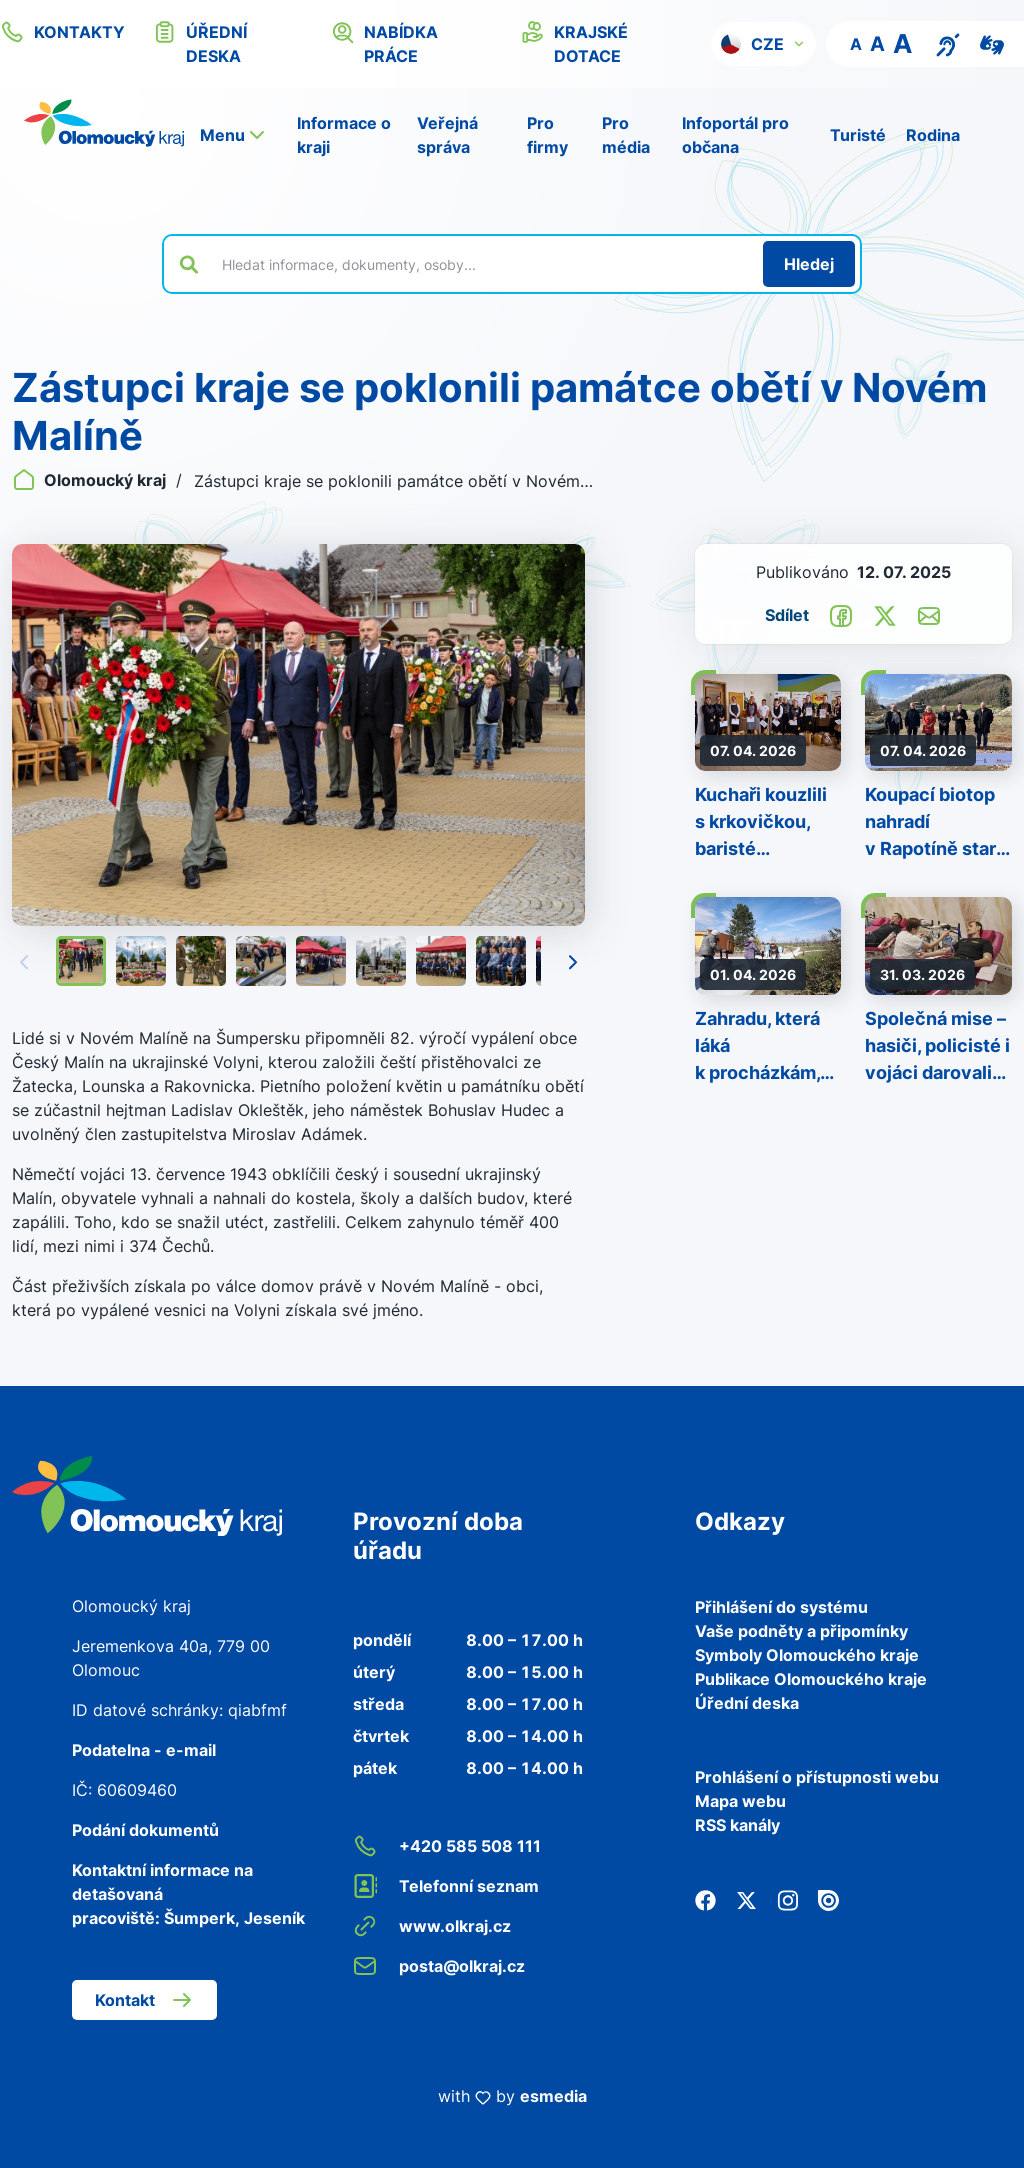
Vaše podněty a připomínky (801, 1631)
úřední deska (200, 43)
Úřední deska (747, 1703)
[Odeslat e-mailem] (929, 614)
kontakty (62, 32)
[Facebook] (705, 1899)
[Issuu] (828, 1899)
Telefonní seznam (446, 1886)
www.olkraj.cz (432, 1926)
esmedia (553, 2096)
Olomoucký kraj (91, 480)
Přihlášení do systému (781, 1607)
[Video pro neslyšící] (992, 43)
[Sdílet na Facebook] (841, 614)
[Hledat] (809, 264)
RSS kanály (737, 1825)
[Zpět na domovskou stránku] (104, 123)
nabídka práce (384, 43)
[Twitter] (746, 1899)
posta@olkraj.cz (439, 1966)
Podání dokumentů (145, 1830)
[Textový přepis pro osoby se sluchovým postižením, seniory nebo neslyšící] (948, 43)
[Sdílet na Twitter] (885, 614)
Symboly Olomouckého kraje (807, 1655)
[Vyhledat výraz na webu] (481, 264)
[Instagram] (787, 1899)
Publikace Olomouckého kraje (811, 1679)
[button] (763, 44)
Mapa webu (740, 1801)
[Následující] (573, 961)
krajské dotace (574, 43)
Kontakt (144, 2000)
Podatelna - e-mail (144, 1750)
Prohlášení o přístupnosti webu (817, 1777)
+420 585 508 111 (447, 1846)
